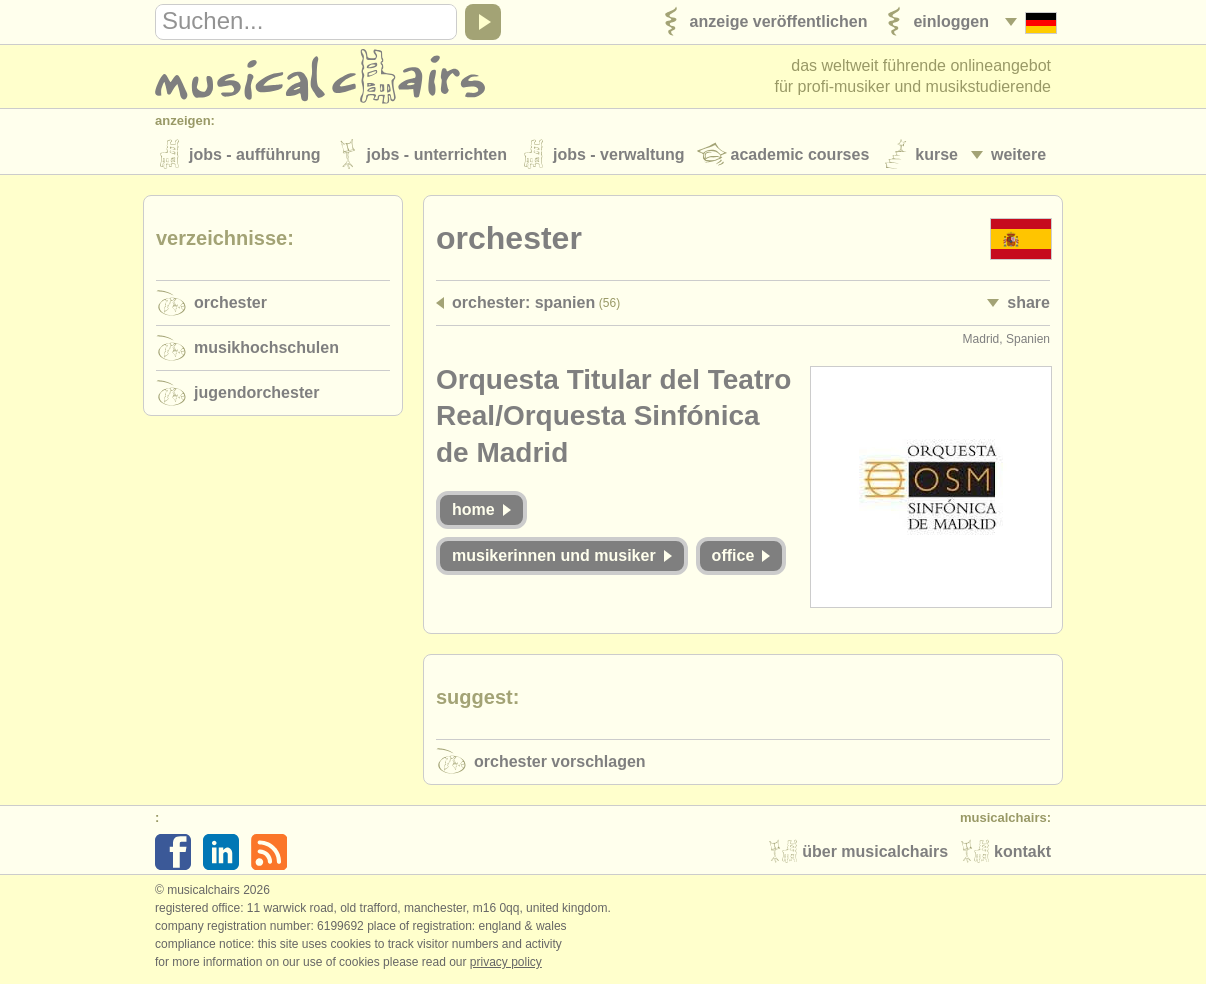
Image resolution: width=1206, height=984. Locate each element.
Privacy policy (506, 963)
